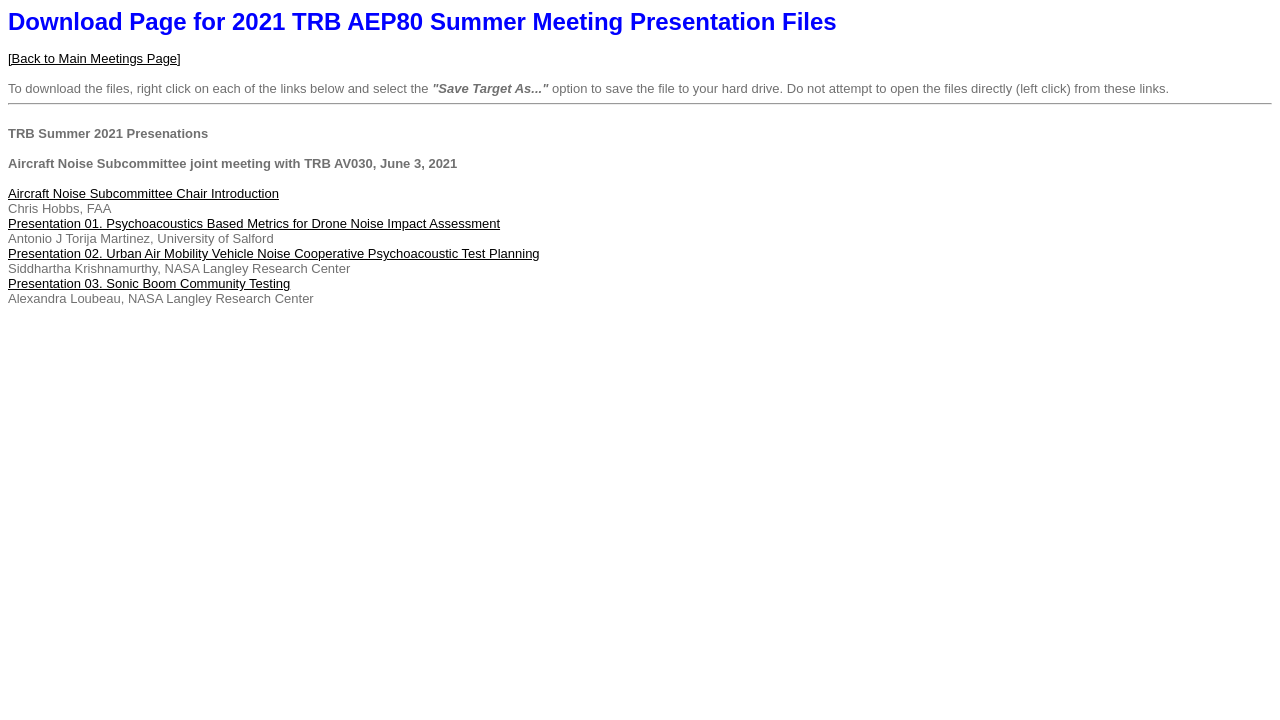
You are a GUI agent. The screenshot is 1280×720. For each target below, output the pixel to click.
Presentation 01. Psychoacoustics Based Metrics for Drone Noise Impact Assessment (254, 223)
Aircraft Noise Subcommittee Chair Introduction (143, 193)
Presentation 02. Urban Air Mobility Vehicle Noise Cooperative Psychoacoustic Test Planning (274, 253)
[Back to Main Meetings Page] (94, 58)
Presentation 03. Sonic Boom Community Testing (149, 283)
